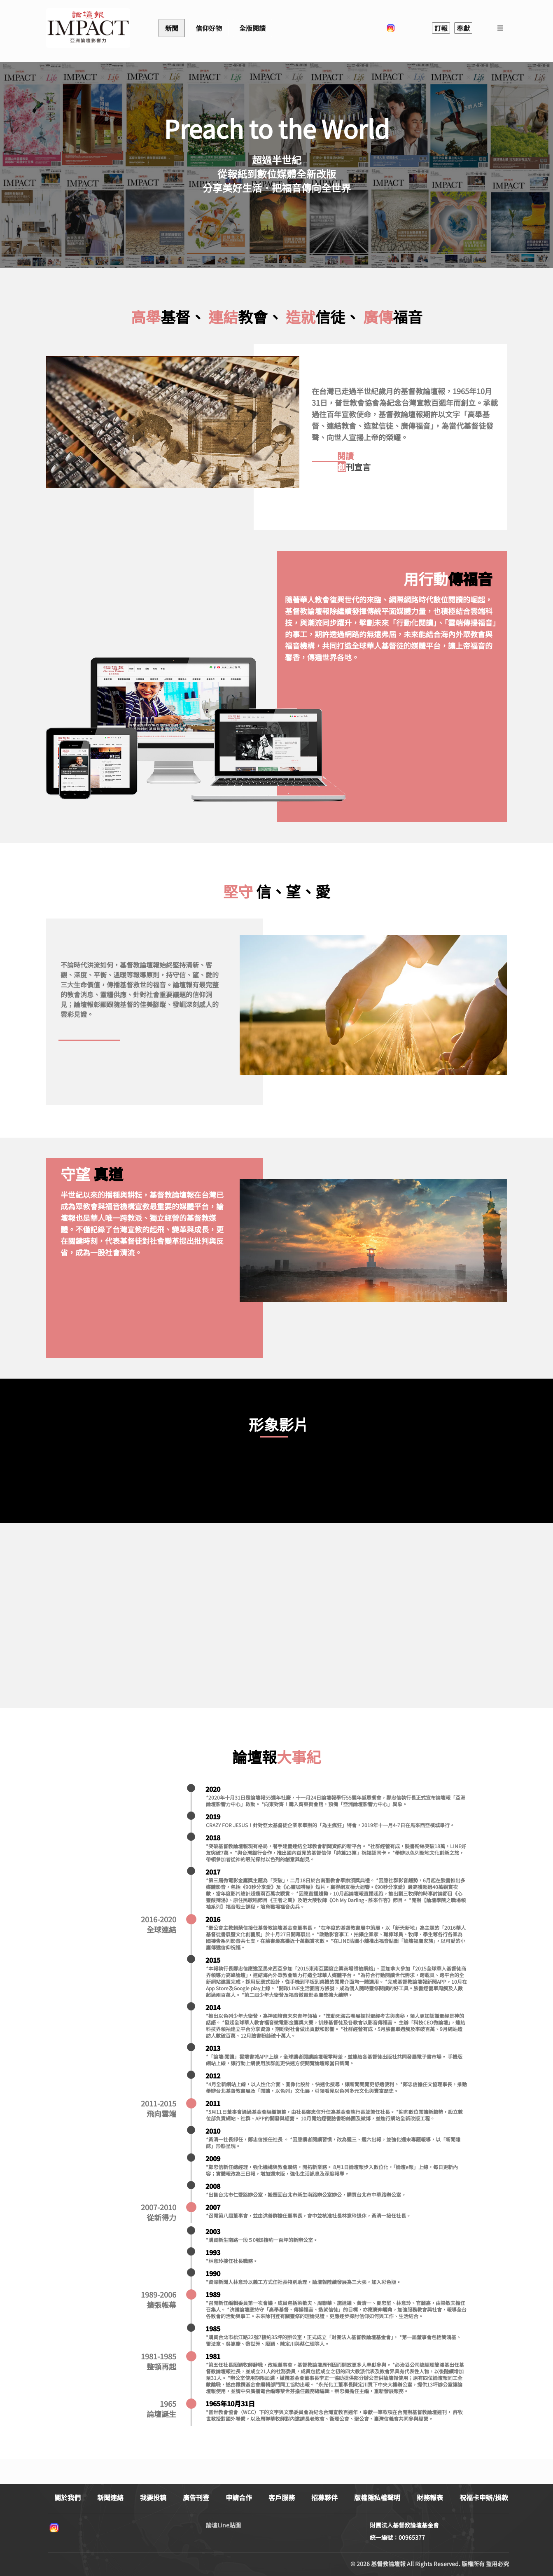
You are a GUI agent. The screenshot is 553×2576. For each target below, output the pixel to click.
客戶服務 (281, 2497)
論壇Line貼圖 (223, 2525)
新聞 (171, 28)
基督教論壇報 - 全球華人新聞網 (88, 28)
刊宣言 (354, 467)
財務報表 (430, 2497)
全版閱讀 (252, 28)
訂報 (441, 28)
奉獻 (463, 28)
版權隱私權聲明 (377, 2497)
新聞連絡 (110, 2497)
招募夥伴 (324, 2497)
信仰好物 (209, 28)
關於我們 (67, 2497)
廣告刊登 (196, 2497)
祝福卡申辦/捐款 (484, 2497)
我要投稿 (153, 2497)
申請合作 (239, 2497)
